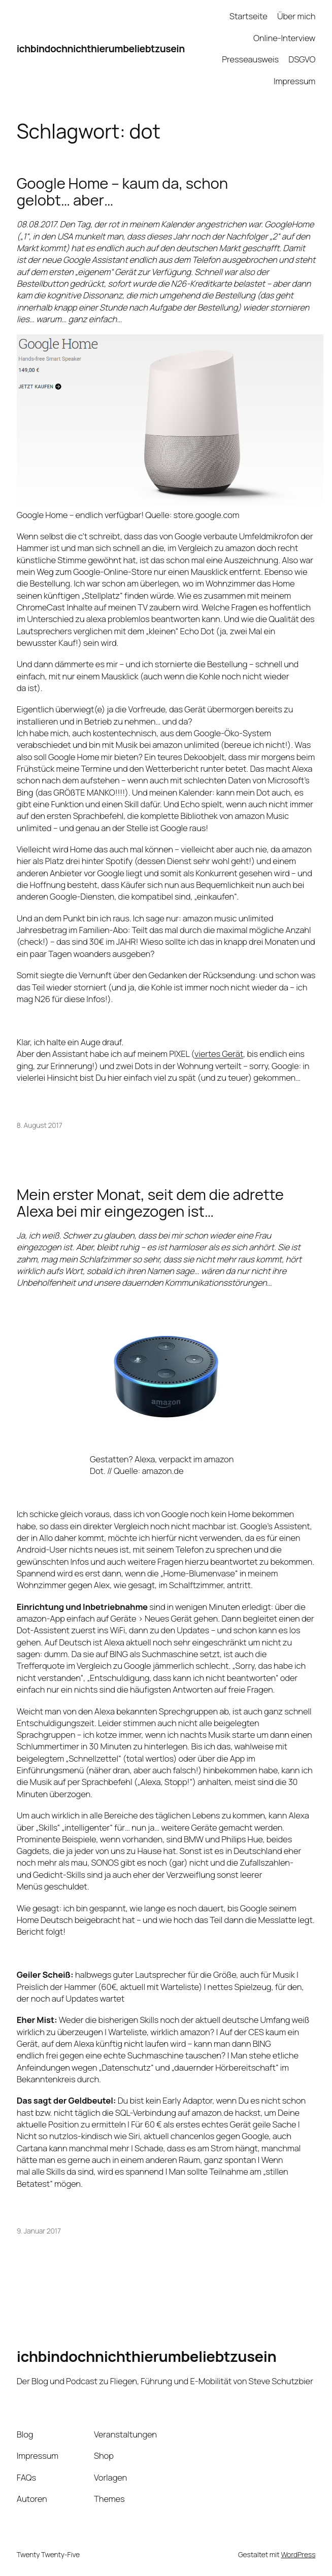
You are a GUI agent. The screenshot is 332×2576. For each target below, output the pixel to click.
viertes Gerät (218, 1053)
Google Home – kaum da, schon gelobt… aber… (122, 192)
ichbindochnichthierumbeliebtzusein (101, 48)
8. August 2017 (39, 1125)
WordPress (298, 2554)
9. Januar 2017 (39, 2231)
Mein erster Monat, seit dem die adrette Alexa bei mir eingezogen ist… (150, 1203)
